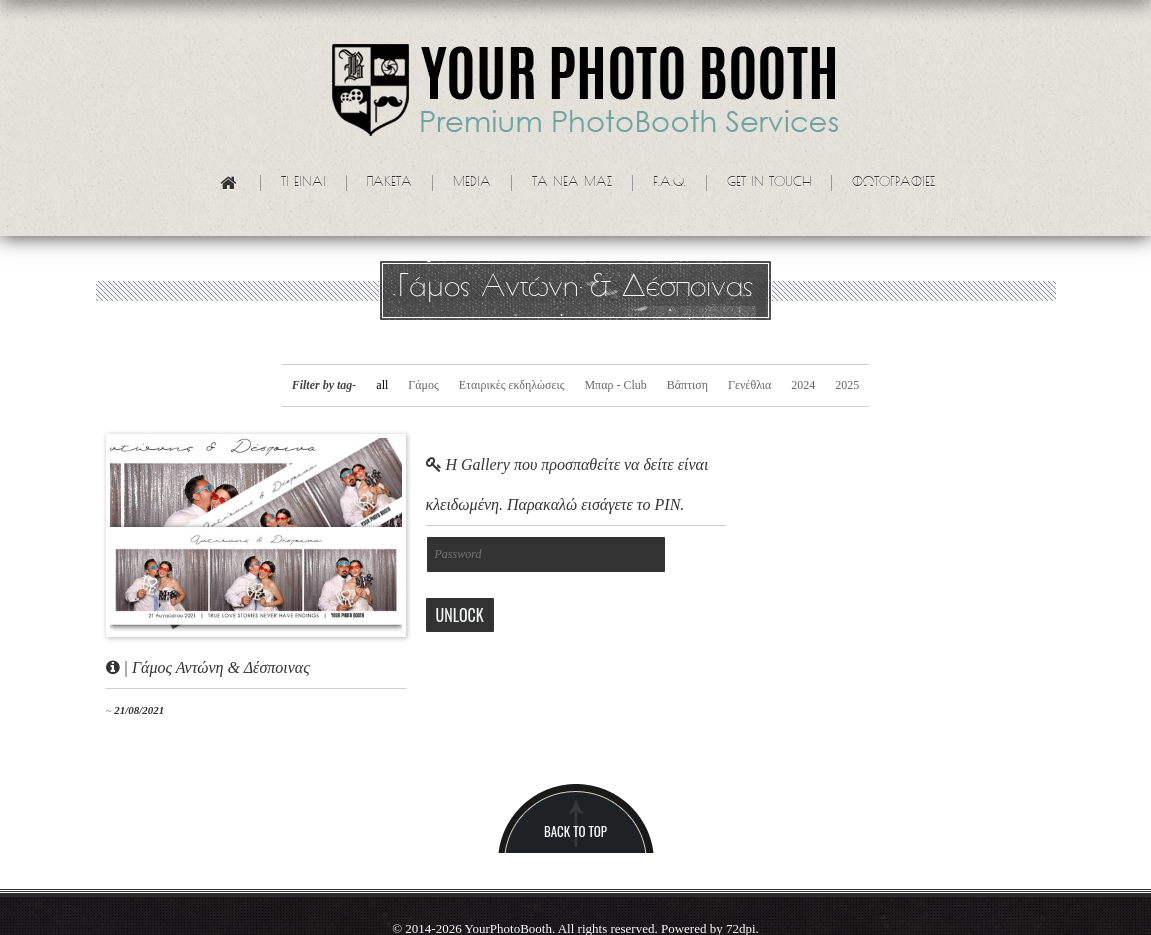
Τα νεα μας (572, 183)
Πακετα (389, 183)
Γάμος (423, 385)
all (382, 385)
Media (472, 183)
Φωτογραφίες (893, 183)
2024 (803, 385)
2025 (847, 385)
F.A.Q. (669, 183)
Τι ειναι (303, 183)
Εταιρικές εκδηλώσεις (512, 385)
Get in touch (769, 183)
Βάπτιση (687, 385)
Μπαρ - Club (615, 385)
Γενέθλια (749, 385)
